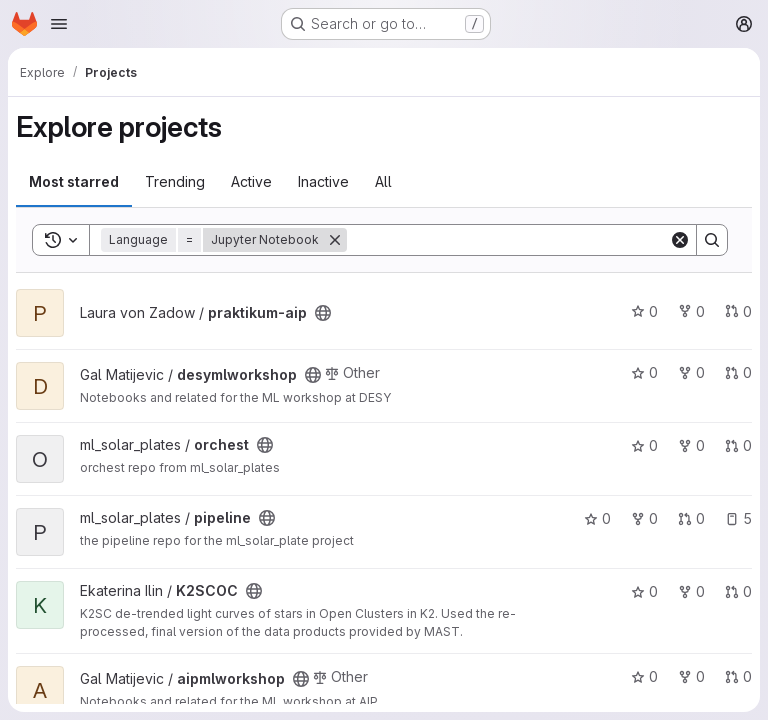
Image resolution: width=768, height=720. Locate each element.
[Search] (508, 240)
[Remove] (335, 240)
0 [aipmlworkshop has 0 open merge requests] (738, 676)
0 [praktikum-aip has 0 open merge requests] (738, 311)
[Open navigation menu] (59, 24)
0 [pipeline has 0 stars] (597, 518)
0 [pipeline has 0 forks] (644, 518)
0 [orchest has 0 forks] (691, 445)
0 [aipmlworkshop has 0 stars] (644, 676)
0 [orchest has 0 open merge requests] (738, 445)
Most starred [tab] (74, 181)
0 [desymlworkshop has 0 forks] (691, 372)
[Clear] (680, 240)
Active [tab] (251, 181)
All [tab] (383, 181)
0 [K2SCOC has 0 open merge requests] (738, 591)
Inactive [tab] (323, 181)
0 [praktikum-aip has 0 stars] (644, 311)
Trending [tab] (175, 181)
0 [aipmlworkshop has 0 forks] (691, 676)
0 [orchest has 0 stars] (644, 445)
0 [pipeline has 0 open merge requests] (691, 518)
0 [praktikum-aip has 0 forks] (691, 311)
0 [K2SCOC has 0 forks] (691, 591)
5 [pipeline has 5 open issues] (738, 518)
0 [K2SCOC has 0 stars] (644, 591)
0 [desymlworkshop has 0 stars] (644, 372)
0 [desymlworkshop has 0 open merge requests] (738, 372)
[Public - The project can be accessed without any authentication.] (323, 313)
